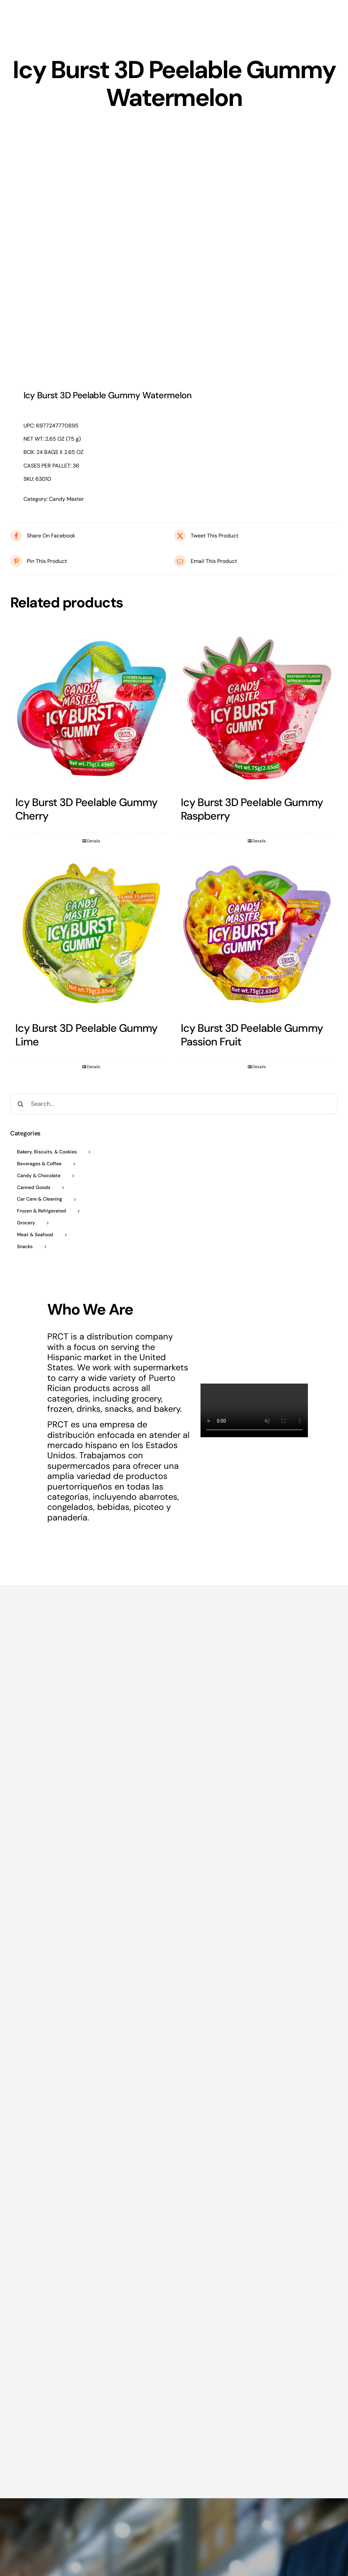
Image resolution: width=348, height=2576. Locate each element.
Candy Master (66, 499)
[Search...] (174, 1104)
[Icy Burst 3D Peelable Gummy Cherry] (91, 707)
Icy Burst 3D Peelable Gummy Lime (86, 1035)
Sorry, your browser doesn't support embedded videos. (254, 1410)
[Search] (20, 1104)
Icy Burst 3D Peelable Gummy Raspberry (252, 809)
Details (93, 841)
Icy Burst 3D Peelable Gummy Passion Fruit (252, 1035)
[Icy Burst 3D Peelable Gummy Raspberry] (257, 707)
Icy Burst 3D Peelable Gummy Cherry (86, 809)
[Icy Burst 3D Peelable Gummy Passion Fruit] (257, 933)
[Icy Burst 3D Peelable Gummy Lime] (91, 933)
